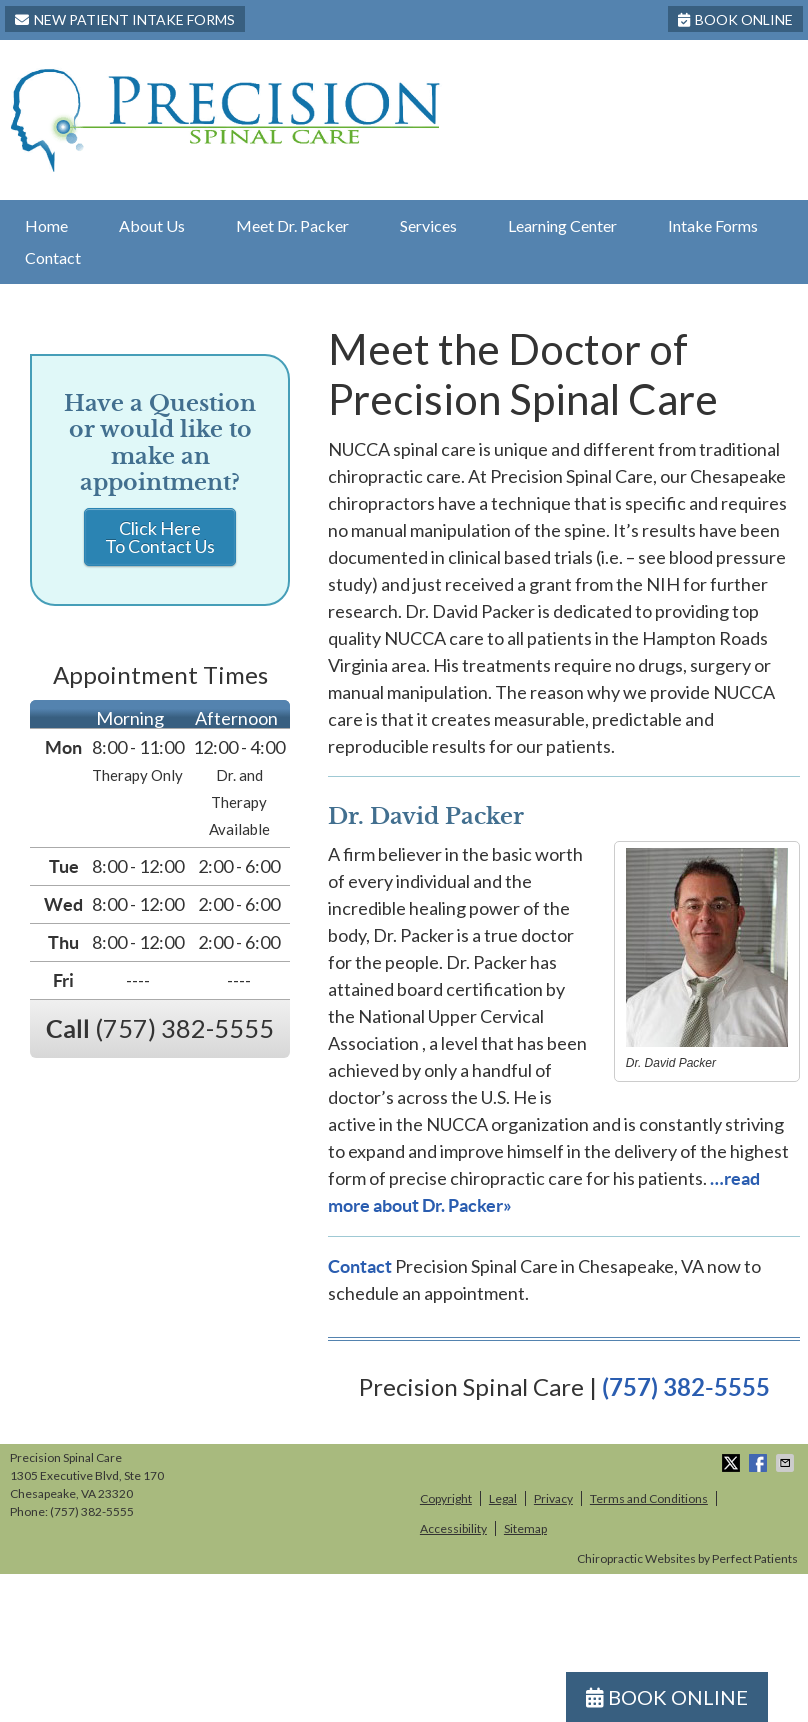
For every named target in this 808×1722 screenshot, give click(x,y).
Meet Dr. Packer (292, 225)
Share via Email (787, 1463)
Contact (53, 257)
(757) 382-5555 (686, 1387)
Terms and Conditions (649, 1498)
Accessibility (453, 1528)
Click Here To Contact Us (160, 537)
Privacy (553, 1498)
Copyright (446, 1498)
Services (428, 225)
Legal (503, 1498)
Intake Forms (713, 225)
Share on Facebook (760, 1463)
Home (46, 225)
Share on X (733, 1463)
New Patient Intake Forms (125, 19)
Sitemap (525, 1528)
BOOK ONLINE (735, 19)
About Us (152, 225)
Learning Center (562, 225)
